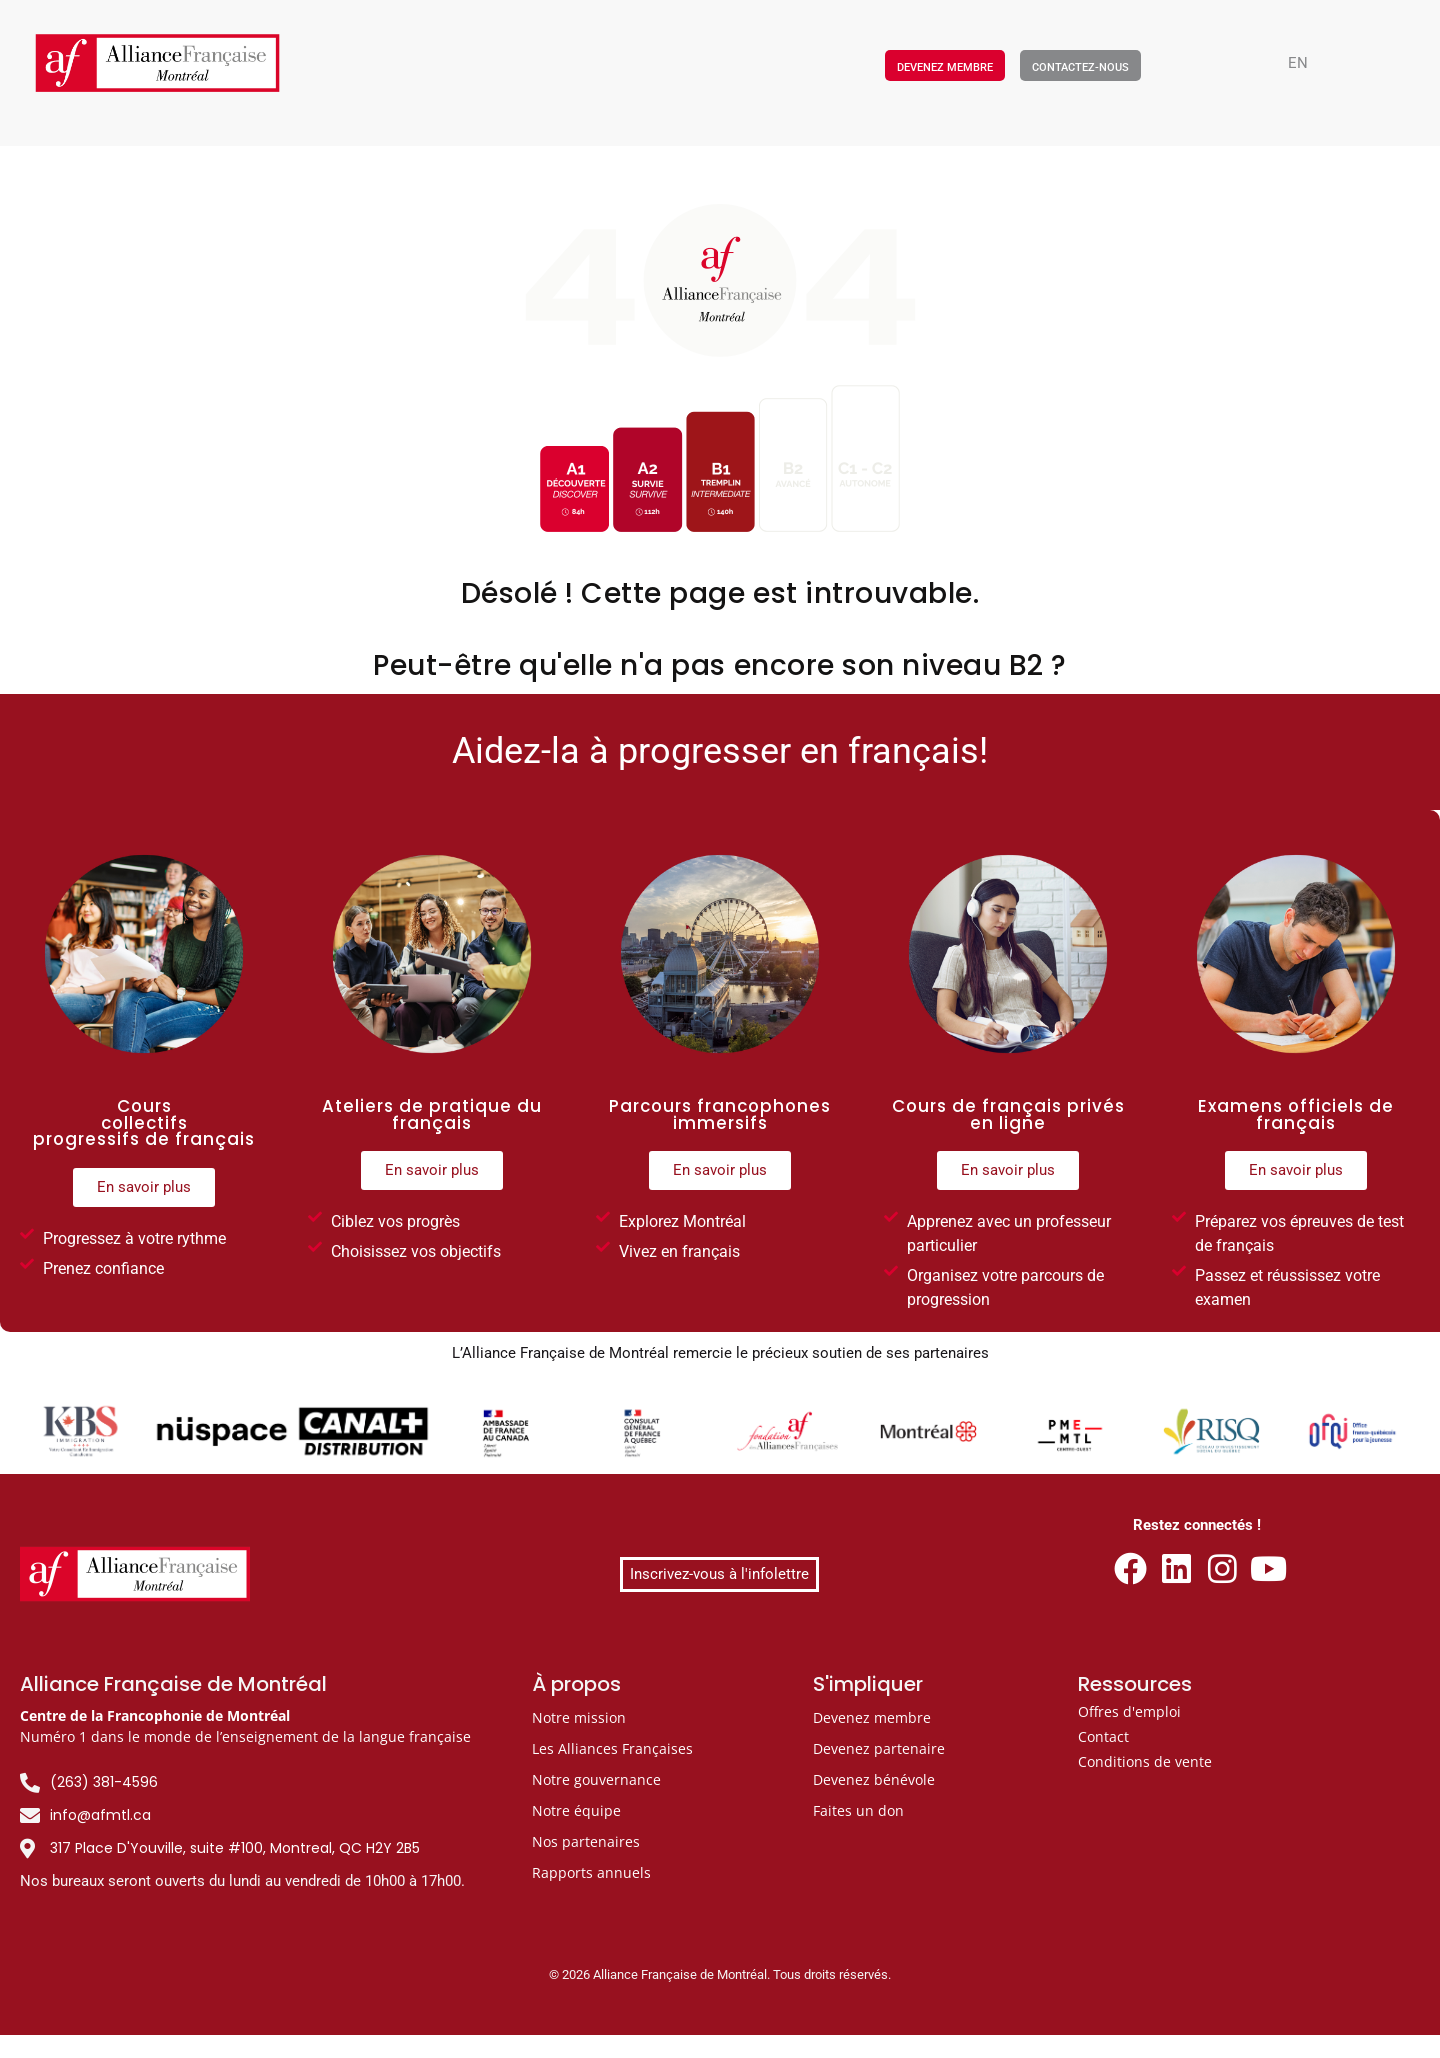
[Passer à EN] (1298, 63)
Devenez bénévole (874, 1779)
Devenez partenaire (879, 1748)
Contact (1103, 1736)
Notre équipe (576, 1810)
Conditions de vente (1145, 1761)
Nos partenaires (586, 1841)
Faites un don (858, 1810)
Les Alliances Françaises (612, 1748)
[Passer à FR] (730, 2045)
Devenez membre (872, 1717)
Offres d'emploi (1129, 1711)
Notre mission (579, 1717)
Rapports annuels (591, 1872)
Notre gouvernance (596, 1779)
